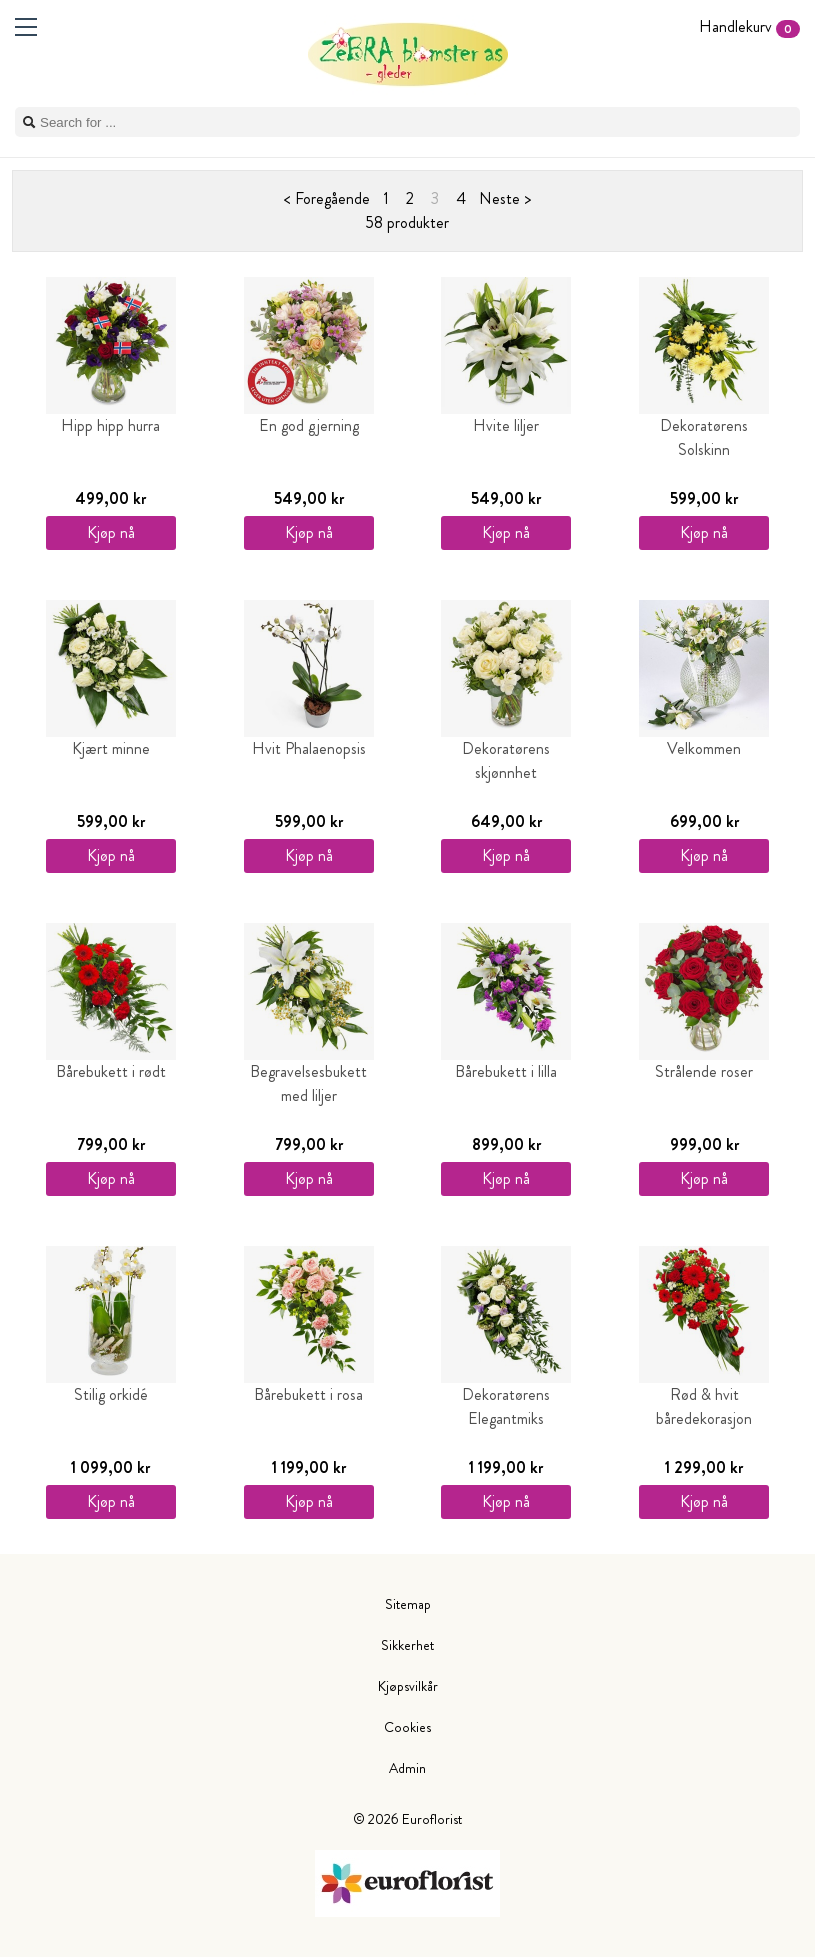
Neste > (505, 198)
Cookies (407, 1727)
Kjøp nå (111, 532)
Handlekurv (749, 26)
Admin (407, 1768)
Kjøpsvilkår (408, 1686)
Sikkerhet (407, 1645)
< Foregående (327, 198)
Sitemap (408, 1604)
